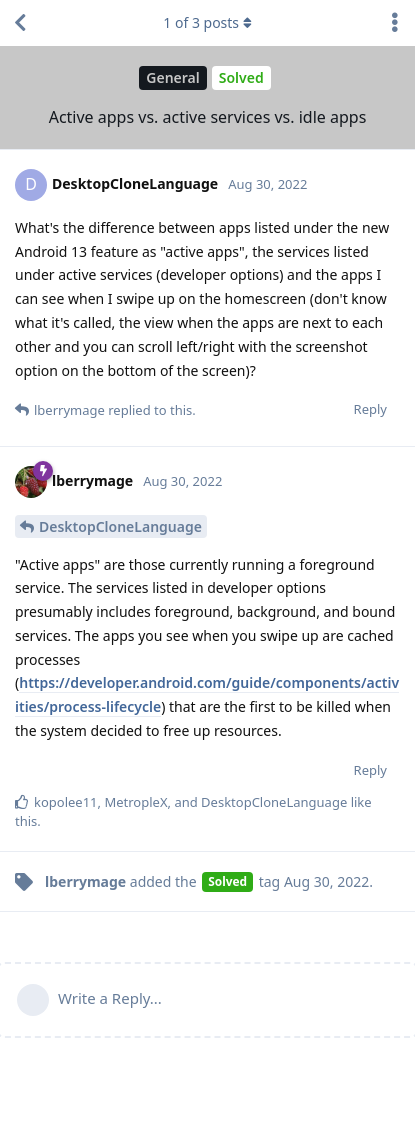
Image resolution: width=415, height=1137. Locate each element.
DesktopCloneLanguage (120, 526)
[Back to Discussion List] (20, 23)
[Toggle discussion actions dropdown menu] (395, 23)
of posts (207, 22)
